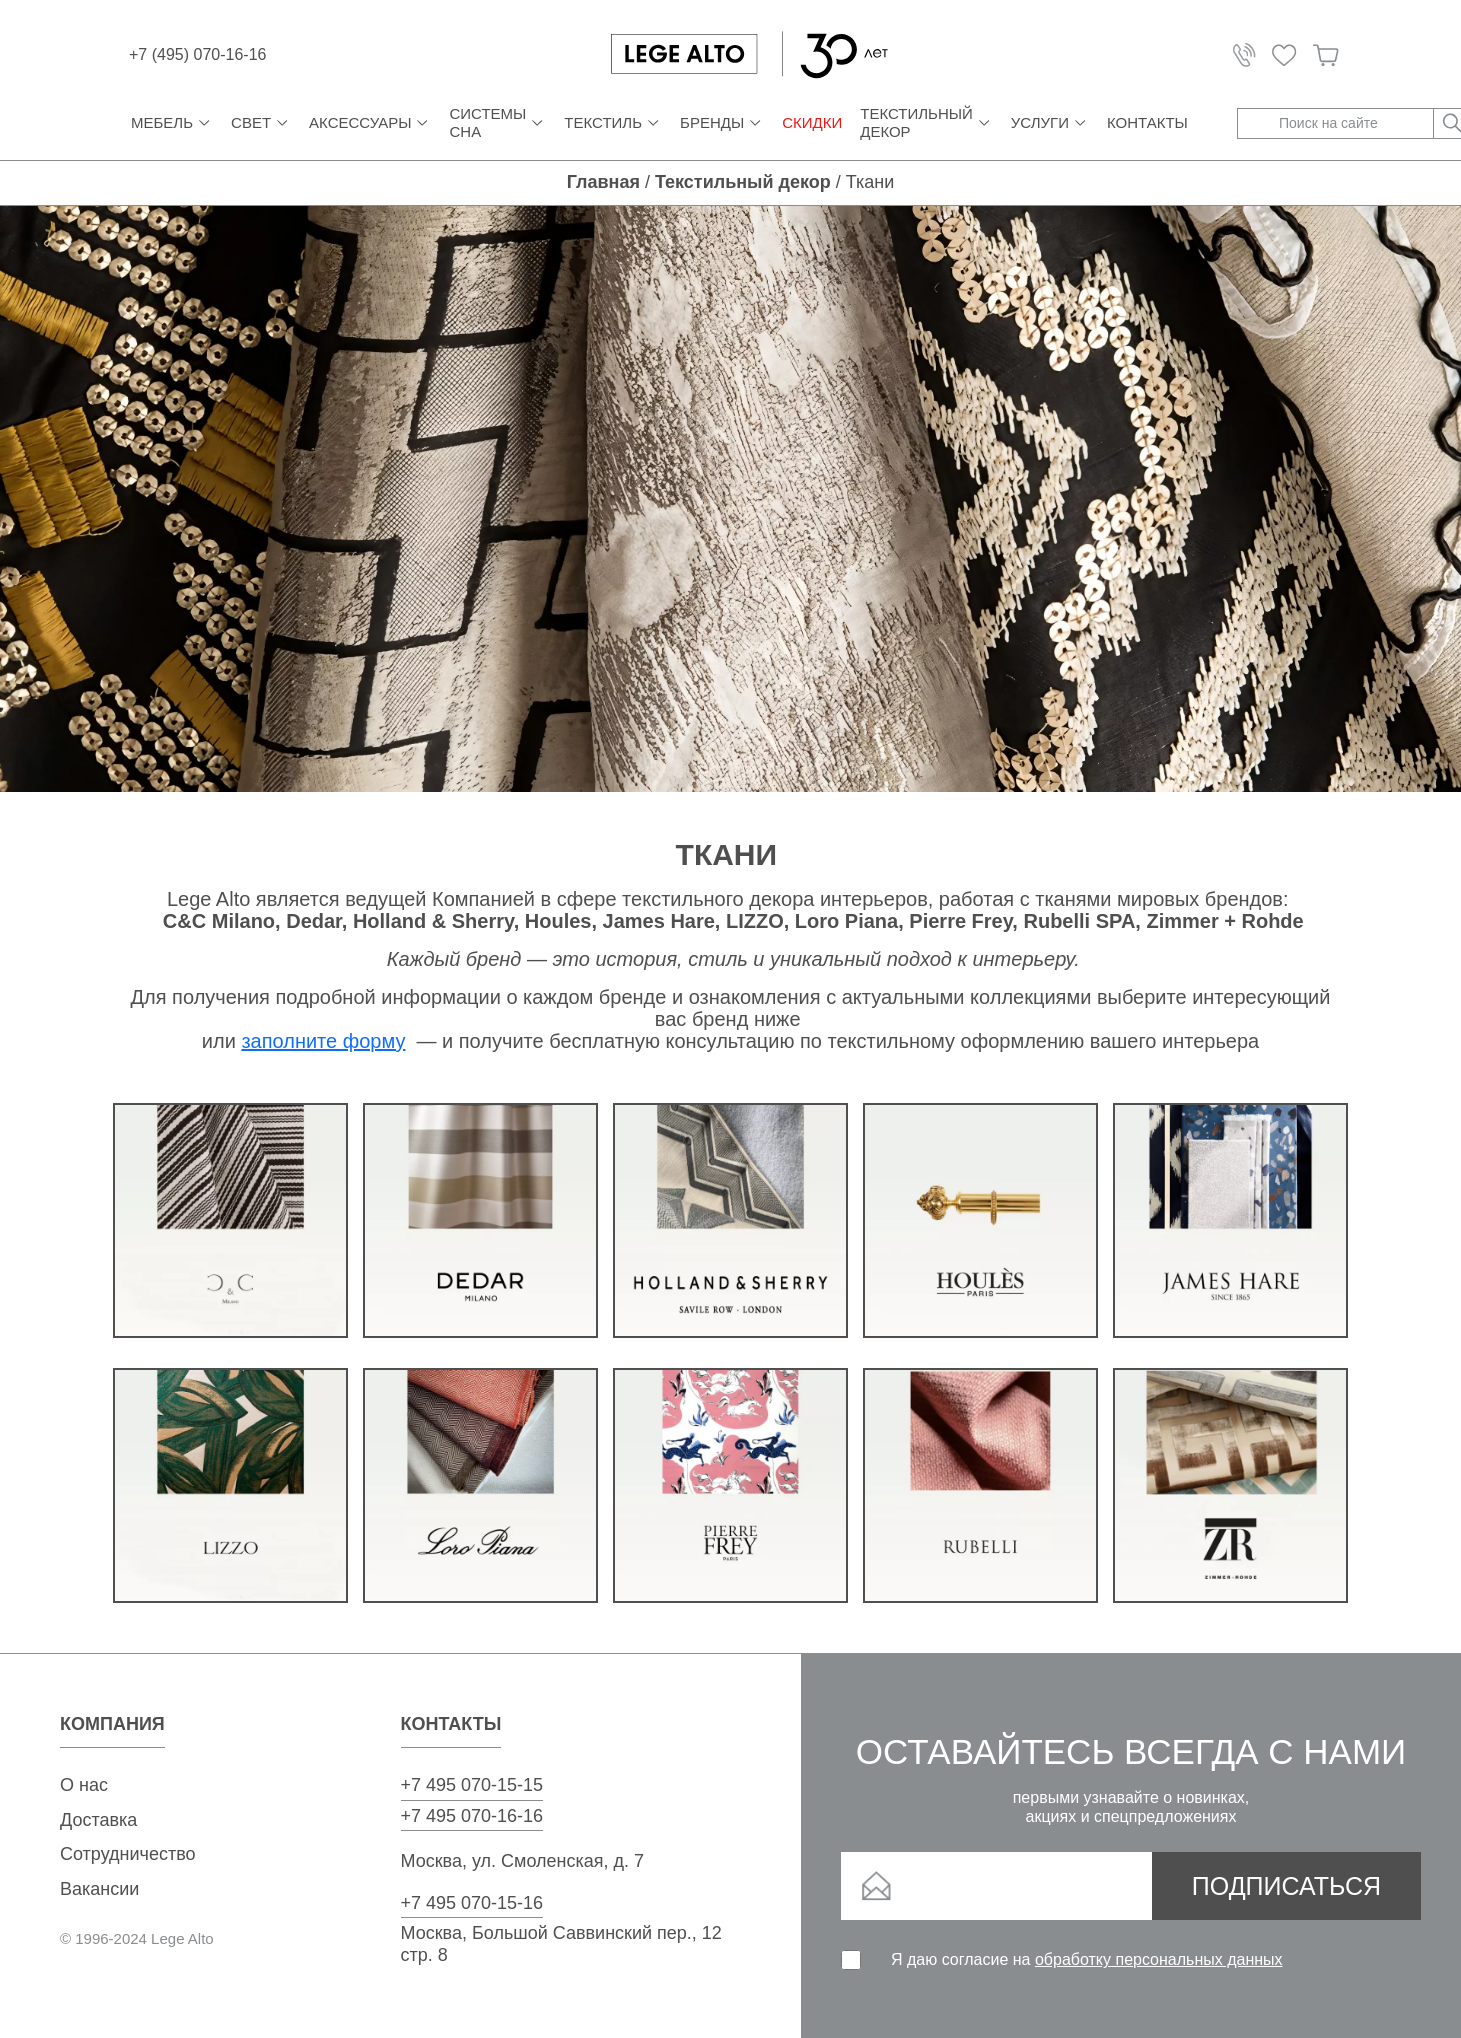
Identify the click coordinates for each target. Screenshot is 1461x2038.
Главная (603, 182)
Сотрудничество (128, 1854)
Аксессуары (370, 123)
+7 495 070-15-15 (472, 1785)
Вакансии (99, 1889)
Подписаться (1286, 1886)
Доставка (98, 1820)
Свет (261, 123)
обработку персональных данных (1159, 1959)
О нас (84, 1785)
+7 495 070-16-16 (472, 1816)
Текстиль (613, 123)
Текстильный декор (926, 122)
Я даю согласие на (1087, 1959)
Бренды (722, 123)
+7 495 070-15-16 (472, 1903)
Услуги (1050, 123)
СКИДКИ (812, 122)
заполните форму (323, 1041)
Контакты (1147, 122)
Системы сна (497, 122)
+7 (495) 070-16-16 (197, 54)
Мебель (172, 123)
